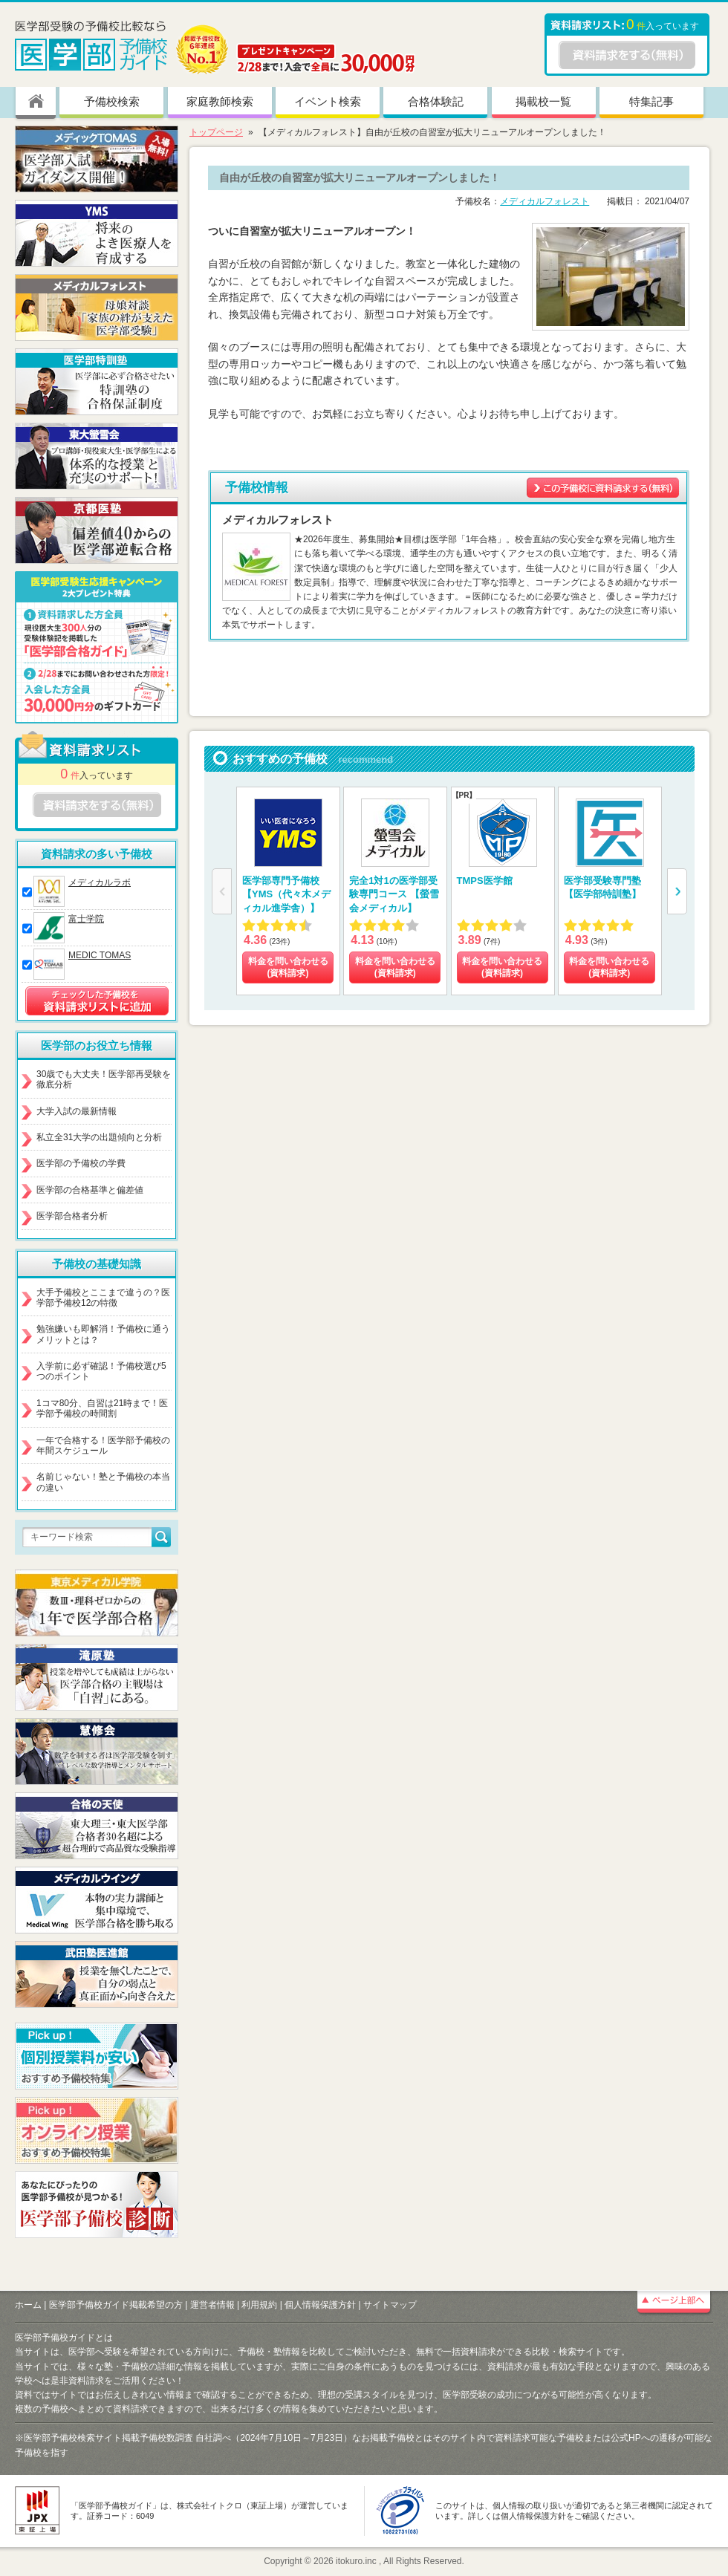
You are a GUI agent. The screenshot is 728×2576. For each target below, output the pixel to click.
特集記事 (651, 101)
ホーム (28, 2305)
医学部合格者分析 (72, 1216)
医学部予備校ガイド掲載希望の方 (116, 2305)
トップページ (216, 132)
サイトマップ (390, 2305)
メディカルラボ (99, 882)
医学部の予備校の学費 (81, 1163)
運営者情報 (212, 2305)
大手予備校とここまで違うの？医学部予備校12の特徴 (103, 1297)
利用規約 (259, 2305)
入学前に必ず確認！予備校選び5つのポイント (101, 1371)
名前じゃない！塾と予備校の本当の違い (103, 1481)
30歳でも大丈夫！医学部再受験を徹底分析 (103, 1079)
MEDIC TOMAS (99, 955)
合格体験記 (436, 101)
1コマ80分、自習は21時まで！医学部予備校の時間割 (102, 1408)
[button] (677, 891)
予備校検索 (112, 101)
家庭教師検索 (219, 101)
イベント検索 (327, 101)
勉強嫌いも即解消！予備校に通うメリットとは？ (103, 1334)
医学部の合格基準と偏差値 (89, 1190)
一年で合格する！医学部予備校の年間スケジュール (103, 1445)
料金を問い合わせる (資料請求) (288, 967)
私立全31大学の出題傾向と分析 (99, 1137)
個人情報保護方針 (320, 2305)
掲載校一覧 (543, 101)
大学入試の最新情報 (76, 1111)
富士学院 (86, 919)
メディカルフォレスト (544, 201)
